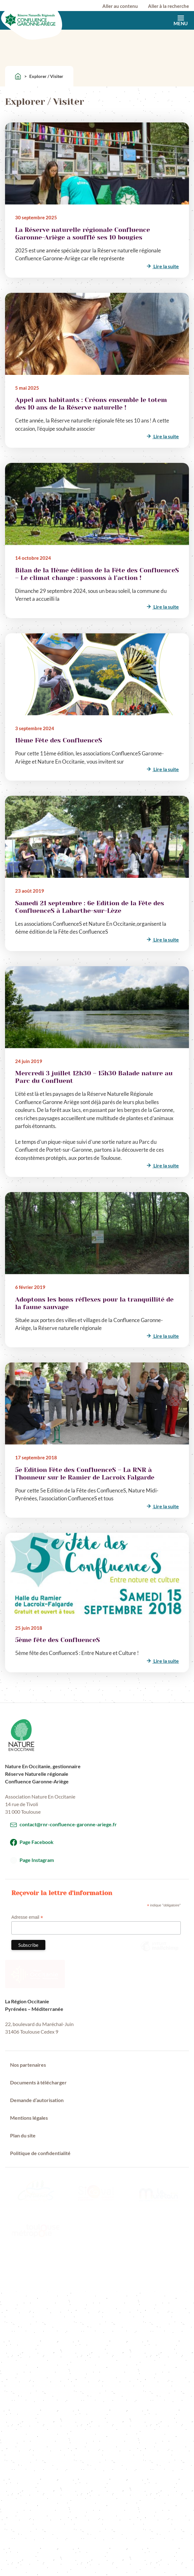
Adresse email (27, 1918)
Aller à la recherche (168, 6)
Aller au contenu (120, 6)
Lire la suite (165, 266)
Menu (181, 20)
